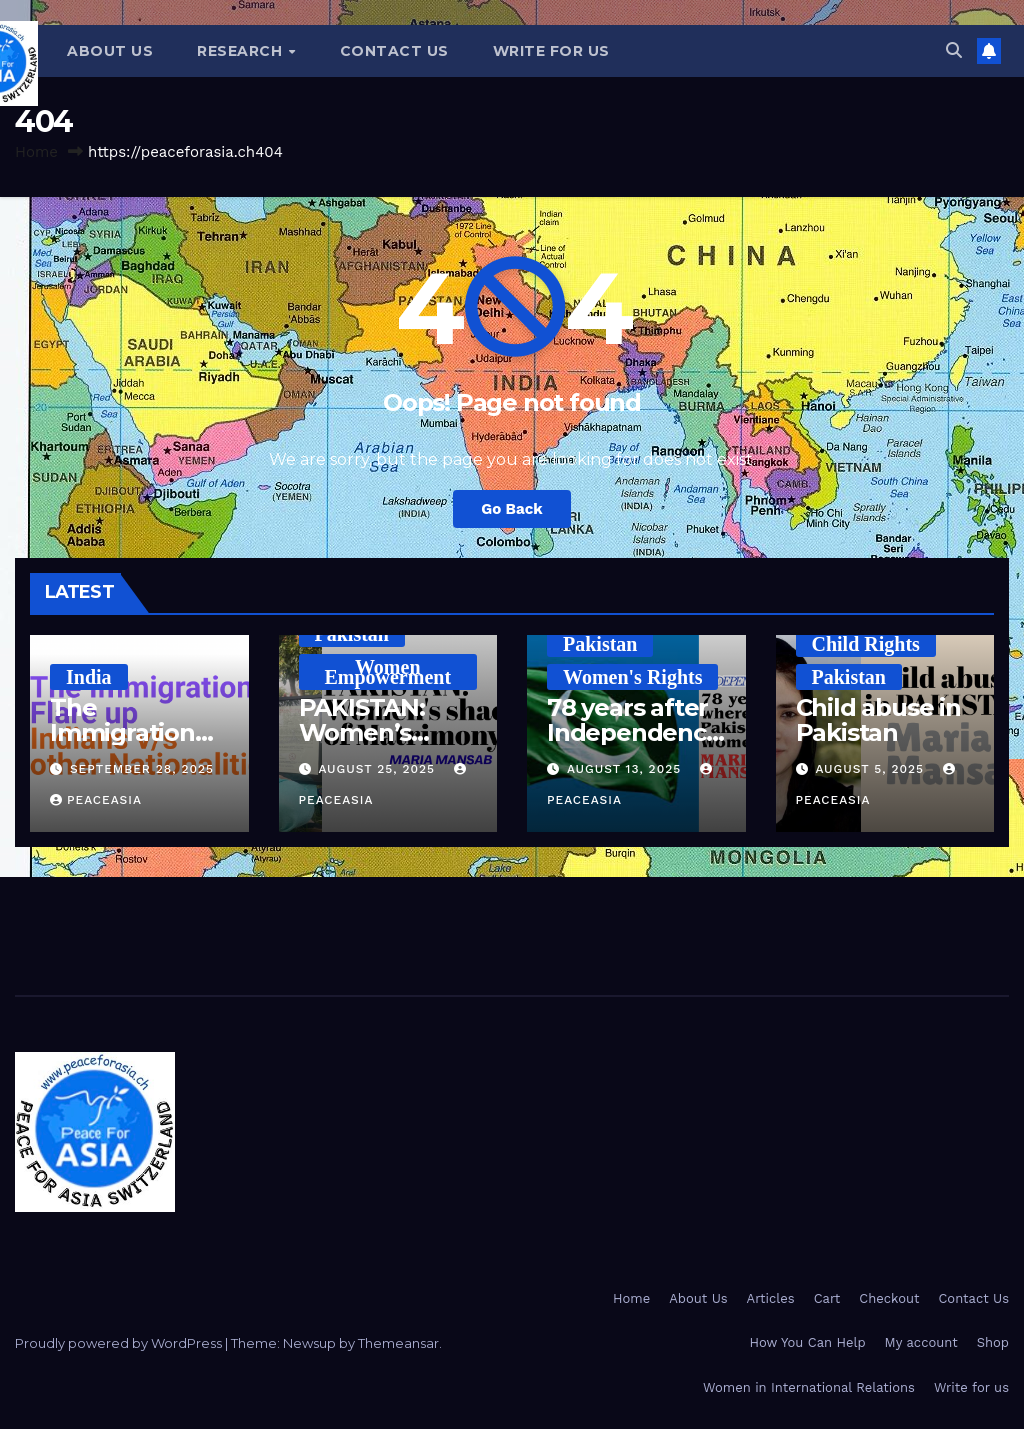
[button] (954, 50)
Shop (993, 1342)
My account (921, 1342)
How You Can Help (808, 1342)
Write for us (551, 51)
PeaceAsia (96, 800)
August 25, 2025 (379, 769)
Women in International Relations (809, 1387)
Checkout (889, 1298)
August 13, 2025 (626, 769)
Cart (827, 1298)
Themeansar (398, 1343)
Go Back (512, 509)
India (89, 677)
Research (242, 51)
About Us (110, 51)
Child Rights (866, 644)
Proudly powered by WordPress (120, 1343)
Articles (771, 1298)
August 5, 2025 (872, 769)
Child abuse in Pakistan (878, 720)
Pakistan (352, 634)
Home (36, 152)
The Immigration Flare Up (122, 732)
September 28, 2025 (142, 769)
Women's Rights (632, 677)
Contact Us (394, 51)
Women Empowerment (387, 672)
